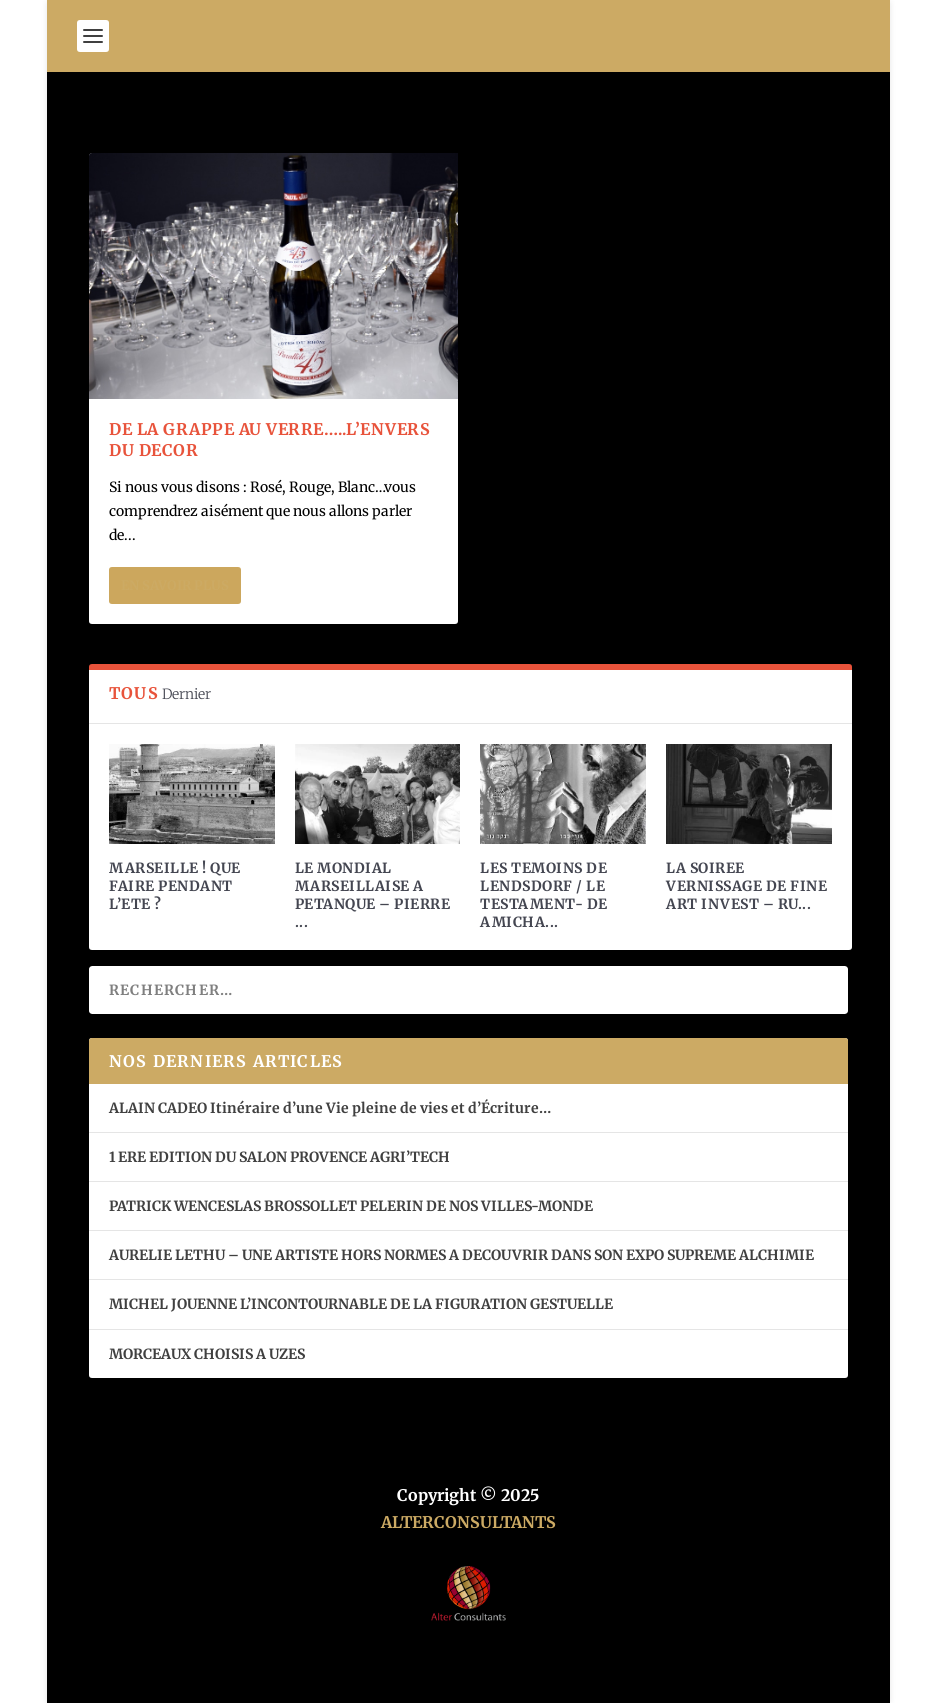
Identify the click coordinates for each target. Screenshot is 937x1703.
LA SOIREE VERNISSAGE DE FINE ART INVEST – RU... (746, 886)
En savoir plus (175, 585)
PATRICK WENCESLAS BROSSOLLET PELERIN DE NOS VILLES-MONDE (351, 1206)
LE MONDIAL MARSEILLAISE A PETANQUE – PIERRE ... (373, 895)
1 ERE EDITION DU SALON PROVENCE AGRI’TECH (279, 1157)
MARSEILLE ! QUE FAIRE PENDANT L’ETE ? (175, 886)
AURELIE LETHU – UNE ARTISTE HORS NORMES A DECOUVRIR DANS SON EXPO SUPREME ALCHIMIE (461, 1255)
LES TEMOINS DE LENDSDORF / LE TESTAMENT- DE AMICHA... (544, 895)
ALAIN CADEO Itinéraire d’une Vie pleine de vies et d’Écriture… (331, 1108)
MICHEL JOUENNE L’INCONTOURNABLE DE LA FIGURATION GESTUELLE (361, 1304)
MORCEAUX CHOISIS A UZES (207, 1354)
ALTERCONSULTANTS (468, 1522)
